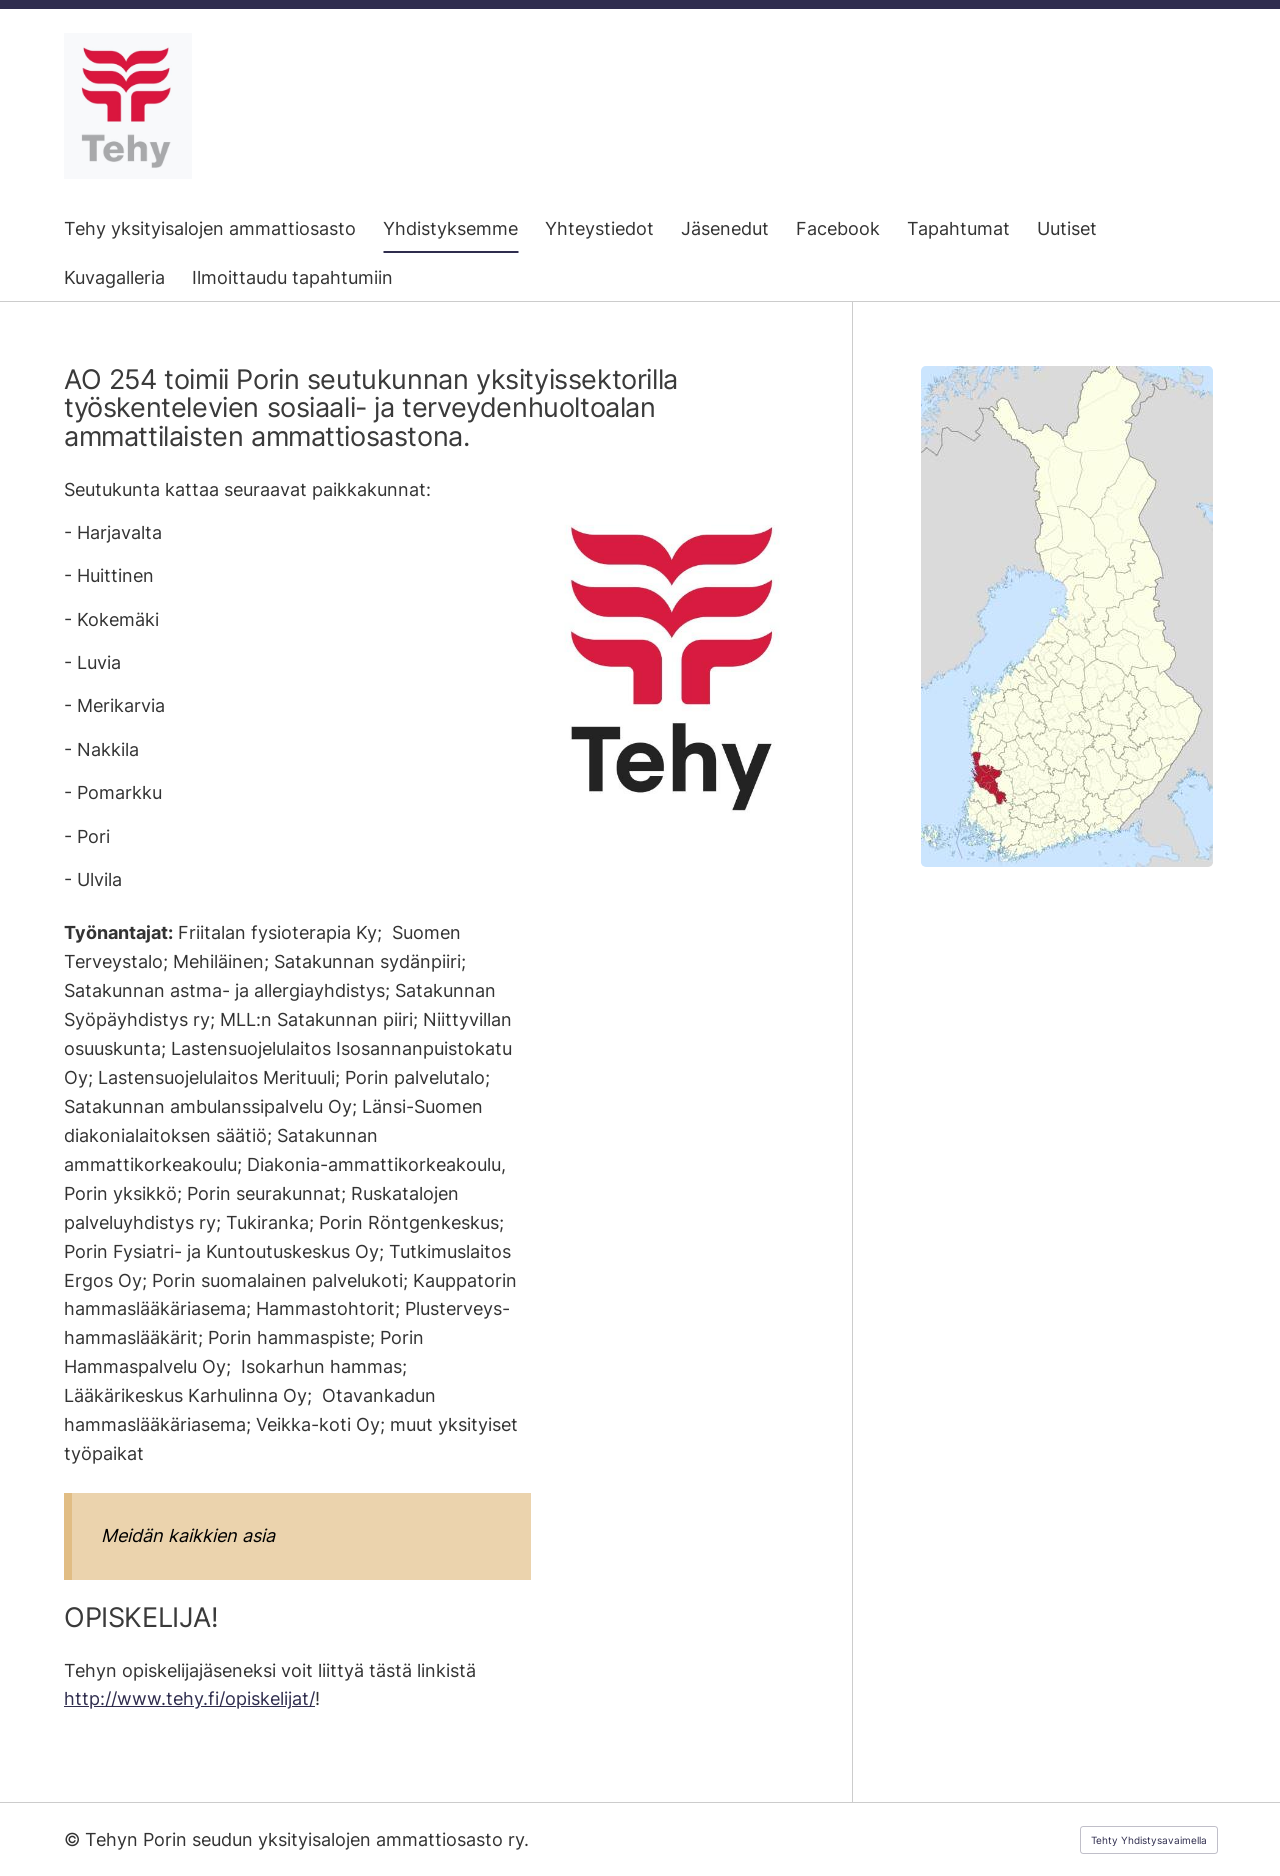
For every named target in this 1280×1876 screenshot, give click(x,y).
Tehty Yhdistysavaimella (1149, 1840)
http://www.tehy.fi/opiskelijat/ (189, 1698)
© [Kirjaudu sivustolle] (74, 1839)
